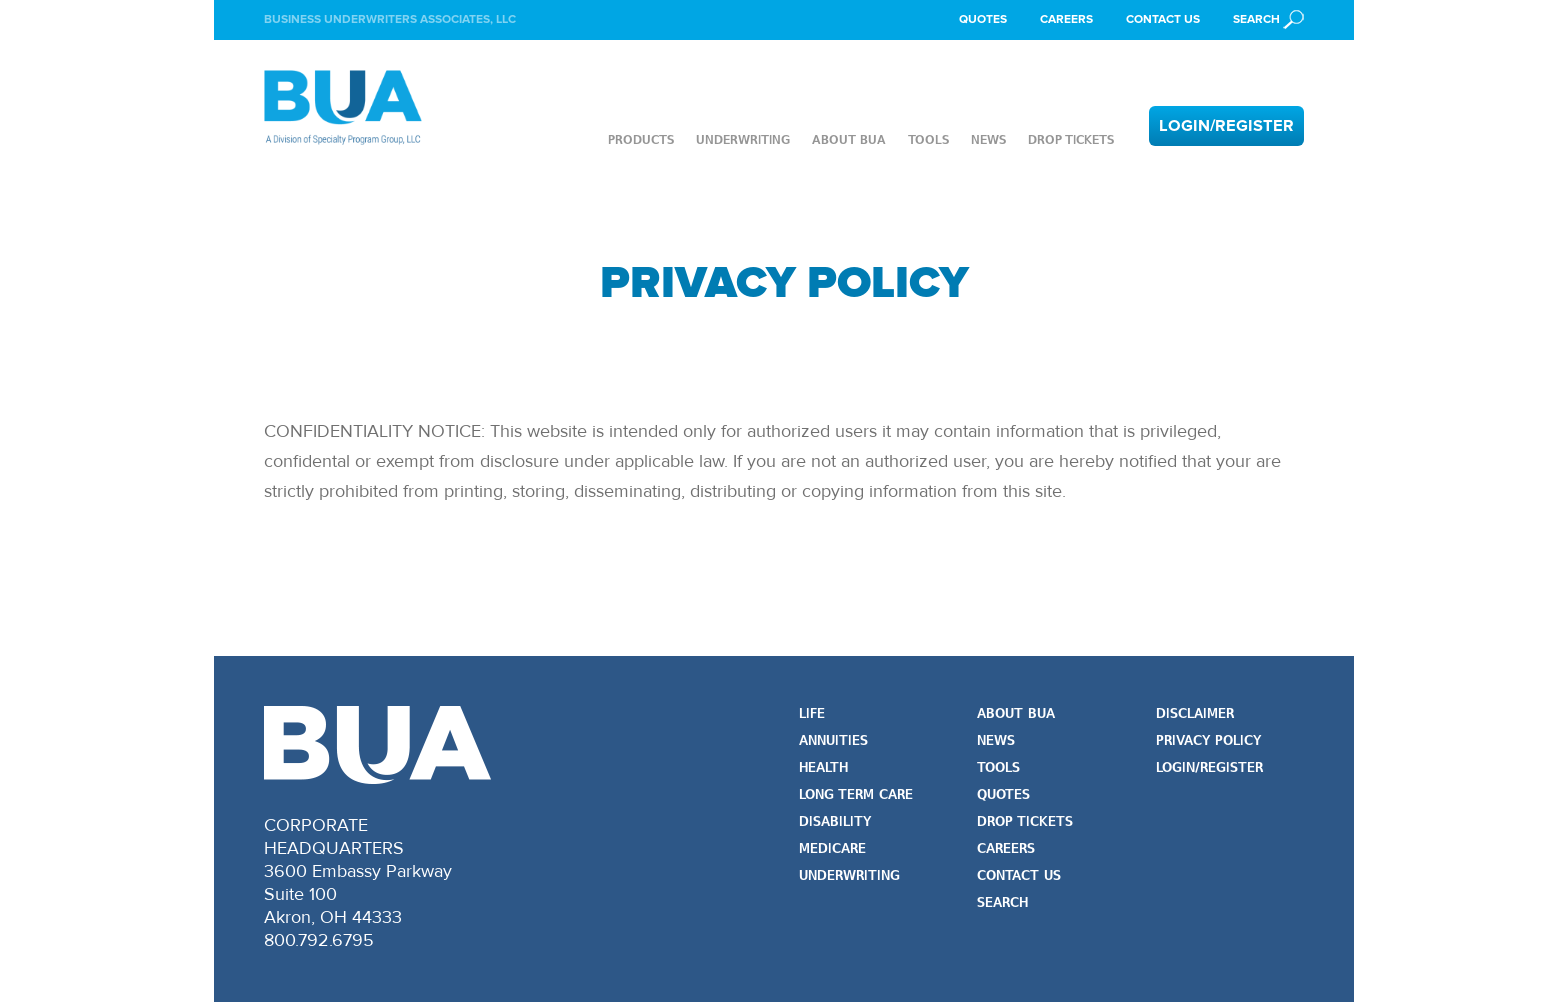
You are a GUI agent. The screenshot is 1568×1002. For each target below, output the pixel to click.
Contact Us (1163, 19)
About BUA (849, 140)
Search (1002, 903)
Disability (835, 822)
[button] (1268, 19)
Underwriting (743, 140)
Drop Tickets (1071, 140)
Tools (928, 140)
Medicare (832, 849)
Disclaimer (1195, 714)
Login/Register (1226, 126)
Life (812, 714)
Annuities (833, 741)
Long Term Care (856, 795)
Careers (1066, 19)
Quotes (983, 19)
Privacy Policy (1208, 741)
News (988, 140)
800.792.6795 (319, 940)
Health (823, 768)
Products (641, 140)
